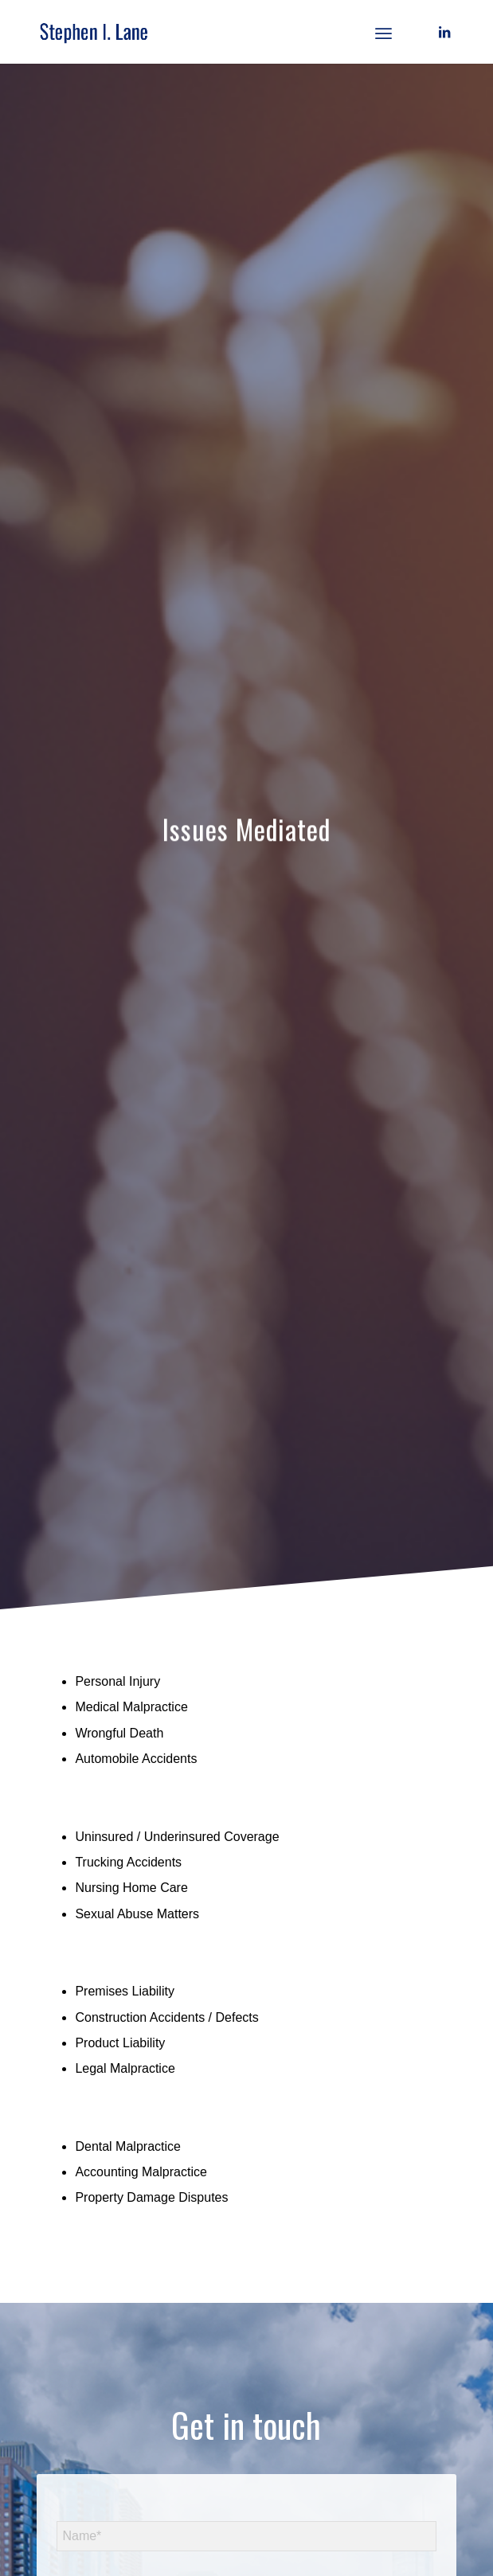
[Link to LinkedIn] (444, 32)
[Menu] (383, 32)
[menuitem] (383, 32)
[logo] (204, 32)
